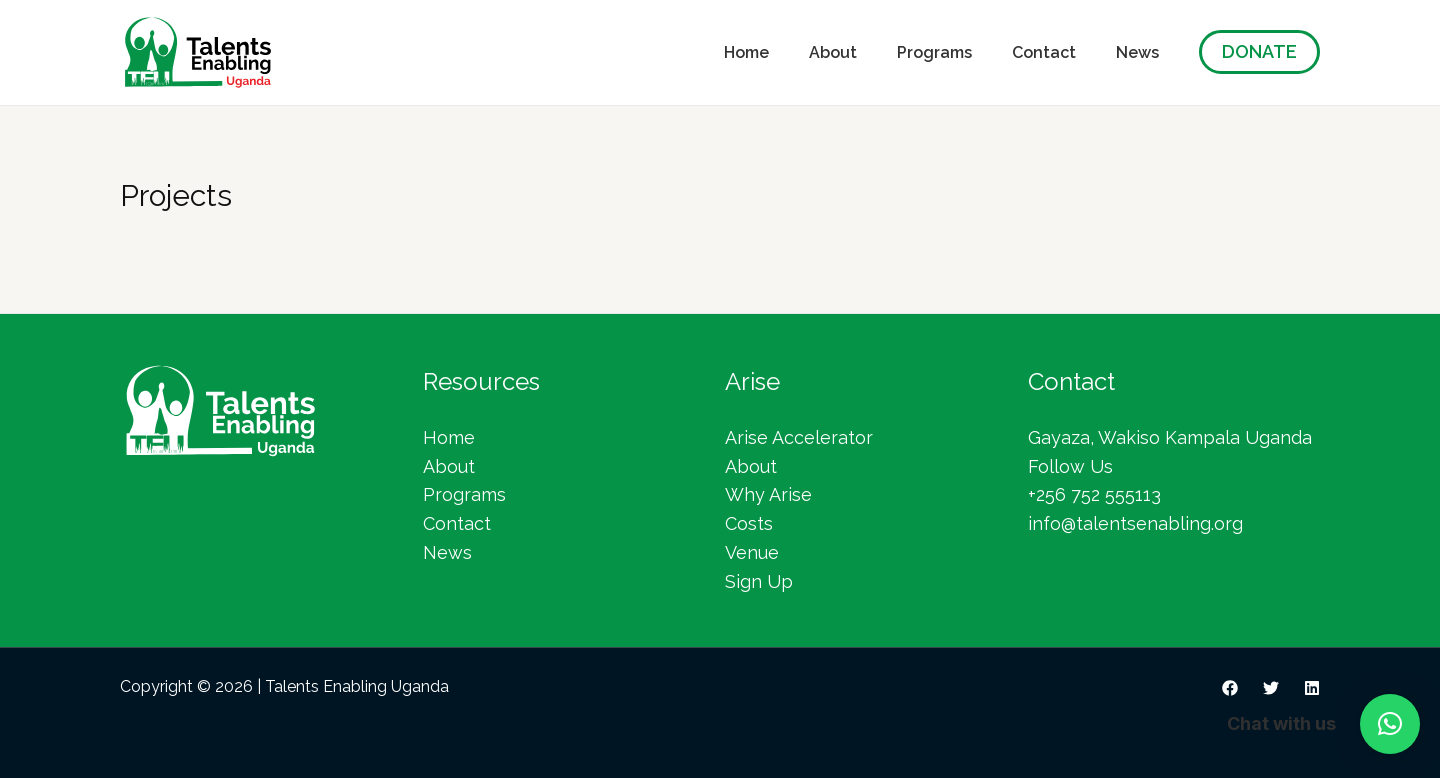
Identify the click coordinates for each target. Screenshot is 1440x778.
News (1137, 52)
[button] (1390, 724)
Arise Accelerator (799, 437)
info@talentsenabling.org (1135, 523)
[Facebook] (1230, 688)
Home (746, 52)
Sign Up (759, 581)
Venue (752, 552)
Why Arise (768, 494)
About (833, 52)
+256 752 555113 (1094, 494)
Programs (934, 52)
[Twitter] (1271, 688)
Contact (1044, 52)
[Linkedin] (1312, 688)
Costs (749, 523)
